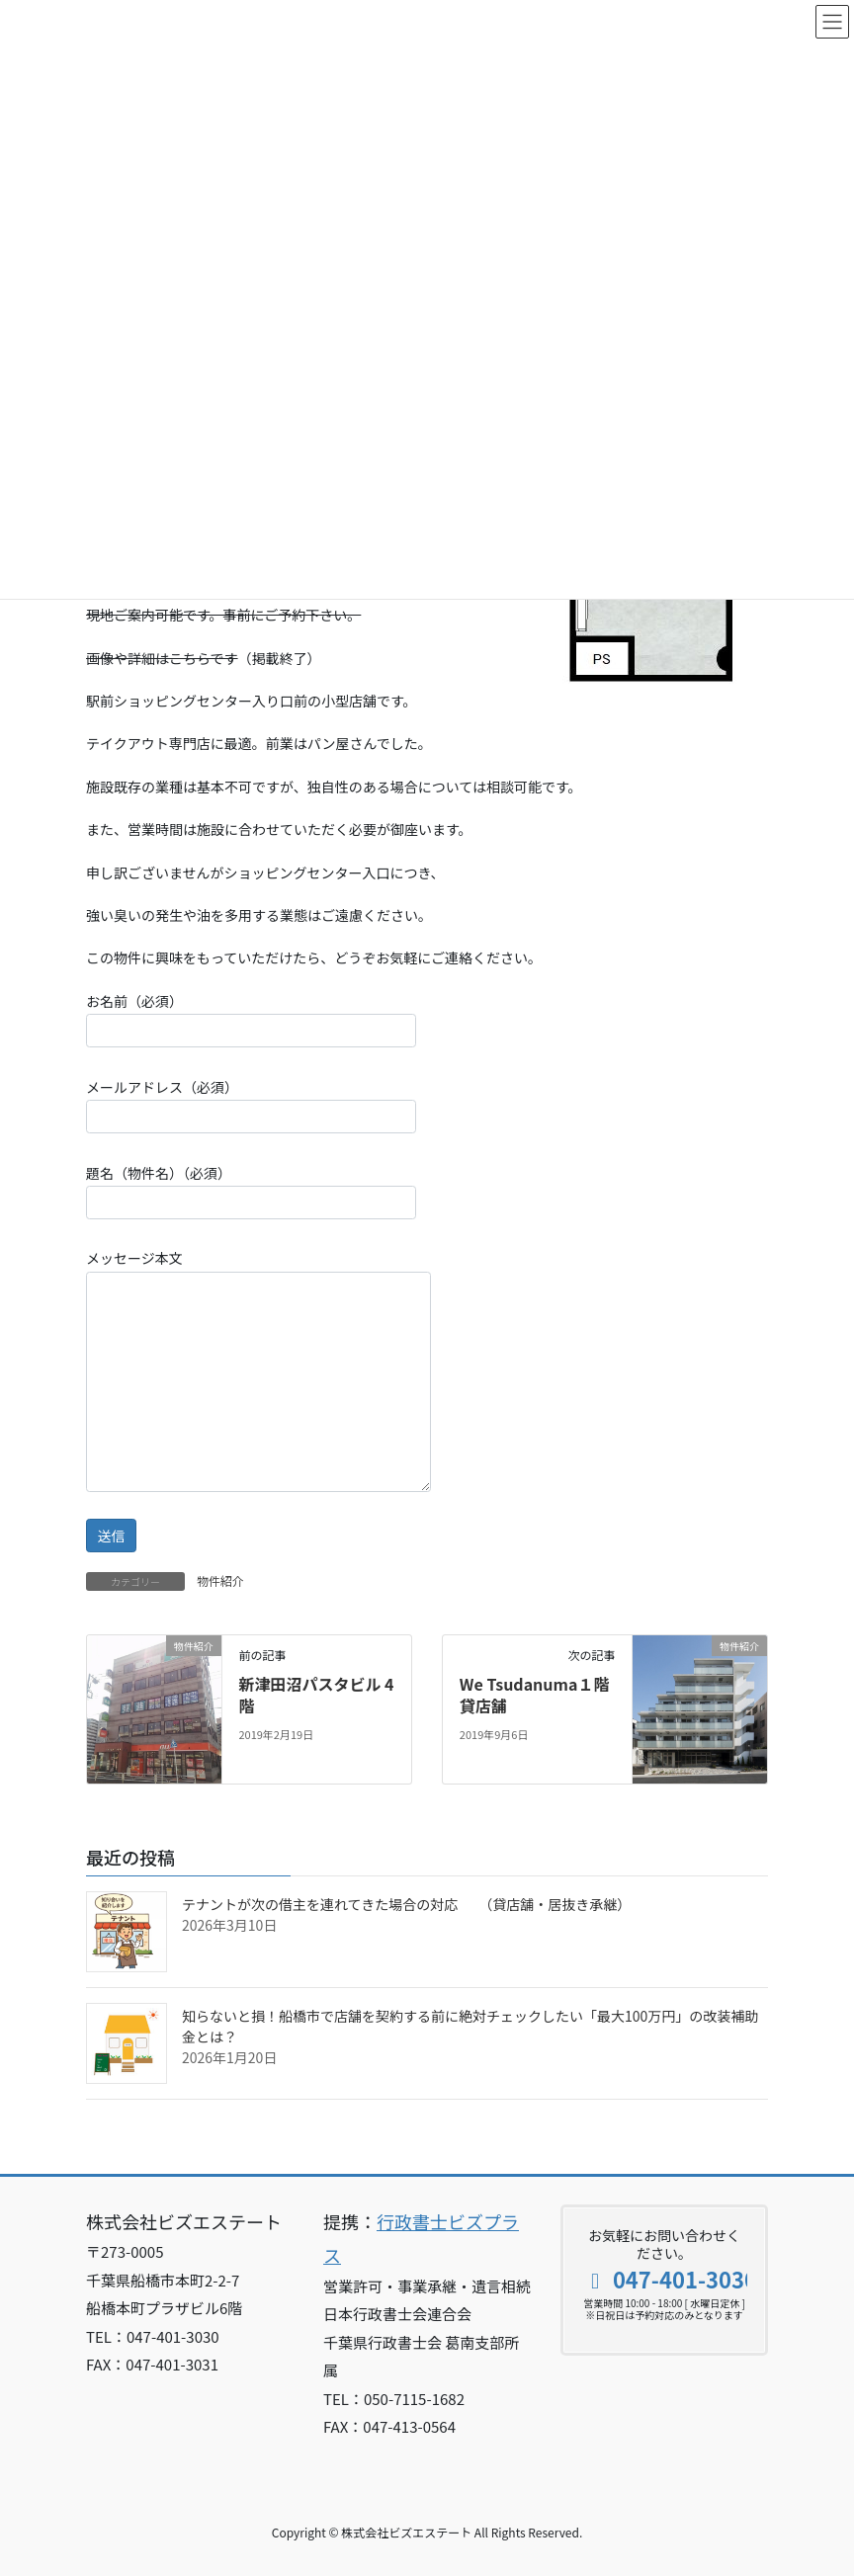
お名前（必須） (251, 1019)
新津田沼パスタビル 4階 (315, 1694)
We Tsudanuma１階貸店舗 (535, 1694)
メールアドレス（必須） (251, 1105)
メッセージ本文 (258, 1369)
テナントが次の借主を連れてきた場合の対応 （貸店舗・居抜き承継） (406, 1904)
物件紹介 (220, 1580)
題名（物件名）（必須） (251, 1191)
